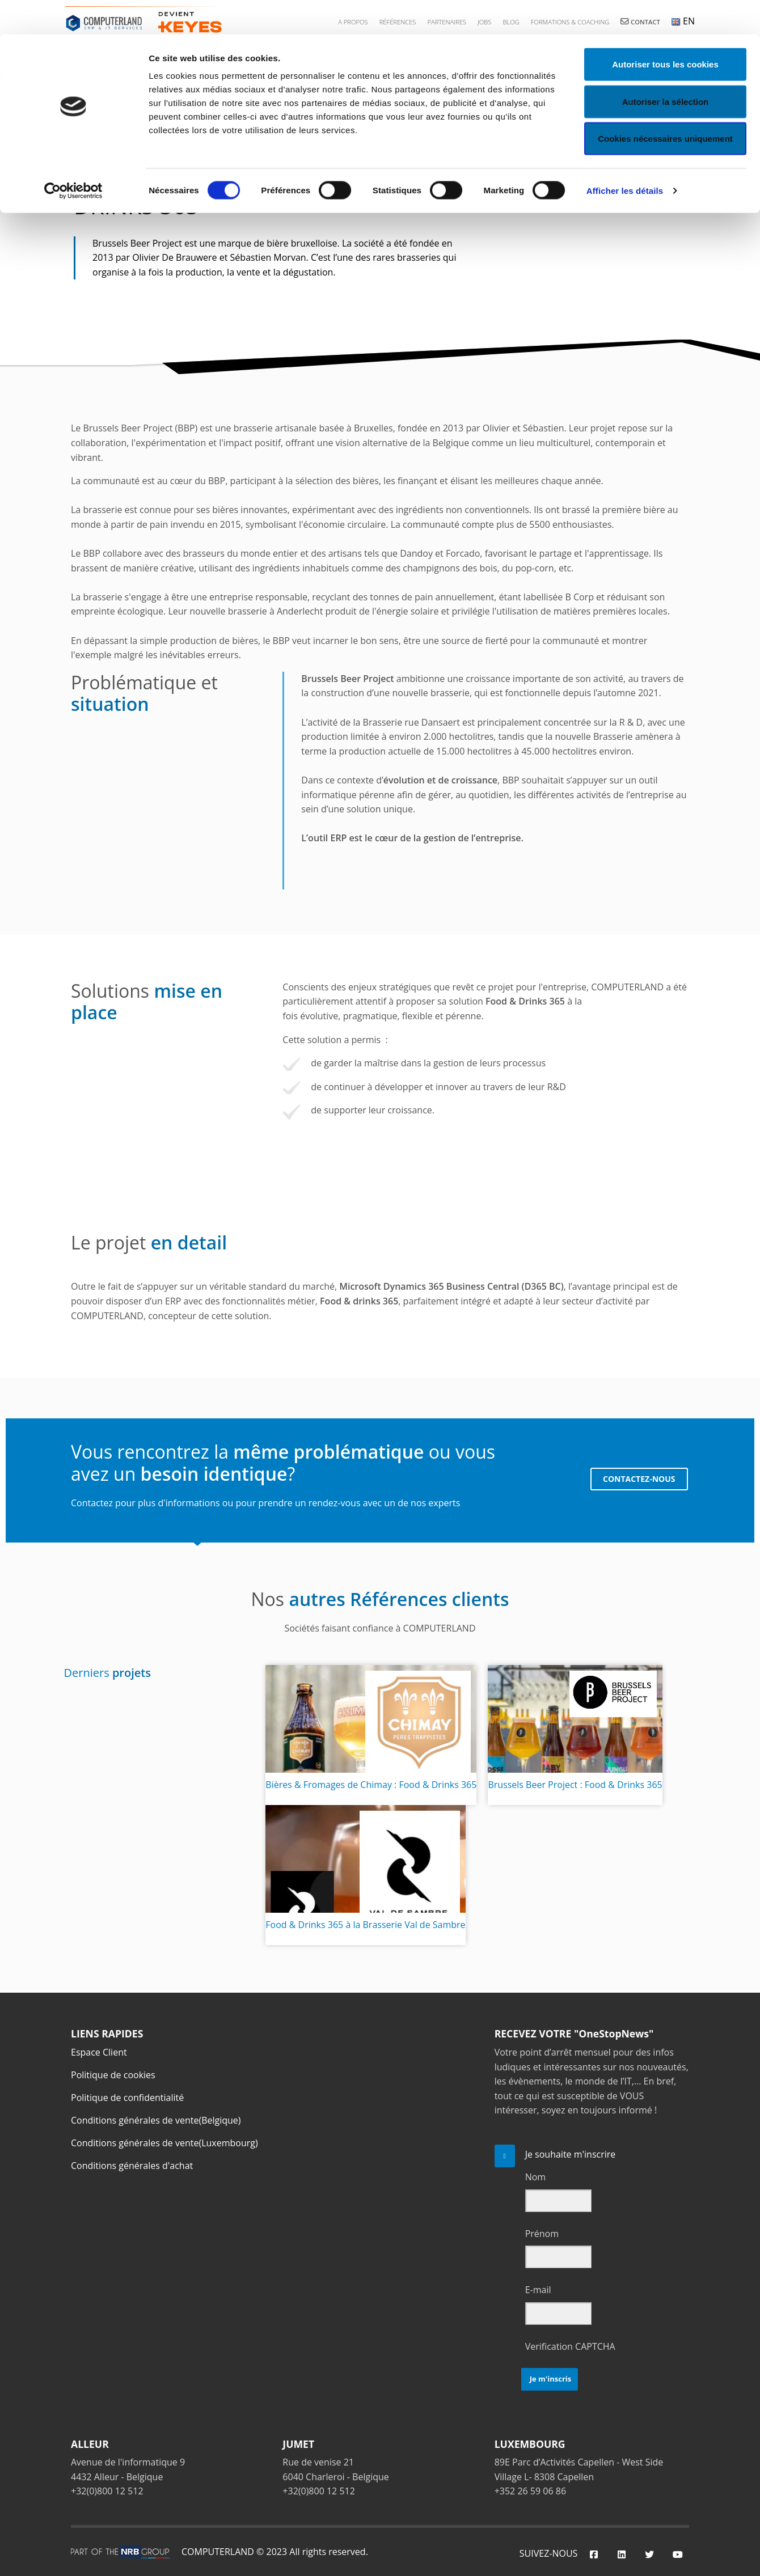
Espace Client (99, 2052)
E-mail (538, 2289)
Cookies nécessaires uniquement (665, 104)
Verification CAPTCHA (570, 2346)
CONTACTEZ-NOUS (637, 1480)
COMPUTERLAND (217, 2551)
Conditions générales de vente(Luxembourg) (164, 2143)
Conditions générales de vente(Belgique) (156, 2120)
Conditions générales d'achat (132, 2165)
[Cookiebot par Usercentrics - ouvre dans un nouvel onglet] (73, 156)
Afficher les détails (624, 156)
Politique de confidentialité (127, 2097)
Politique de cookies (113, 2075)
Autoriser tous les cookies (665, 30)
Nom (535, 2177)
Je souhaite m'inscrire (570, 2154)
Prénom (542, 2233)
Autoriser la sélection (665, 67)
